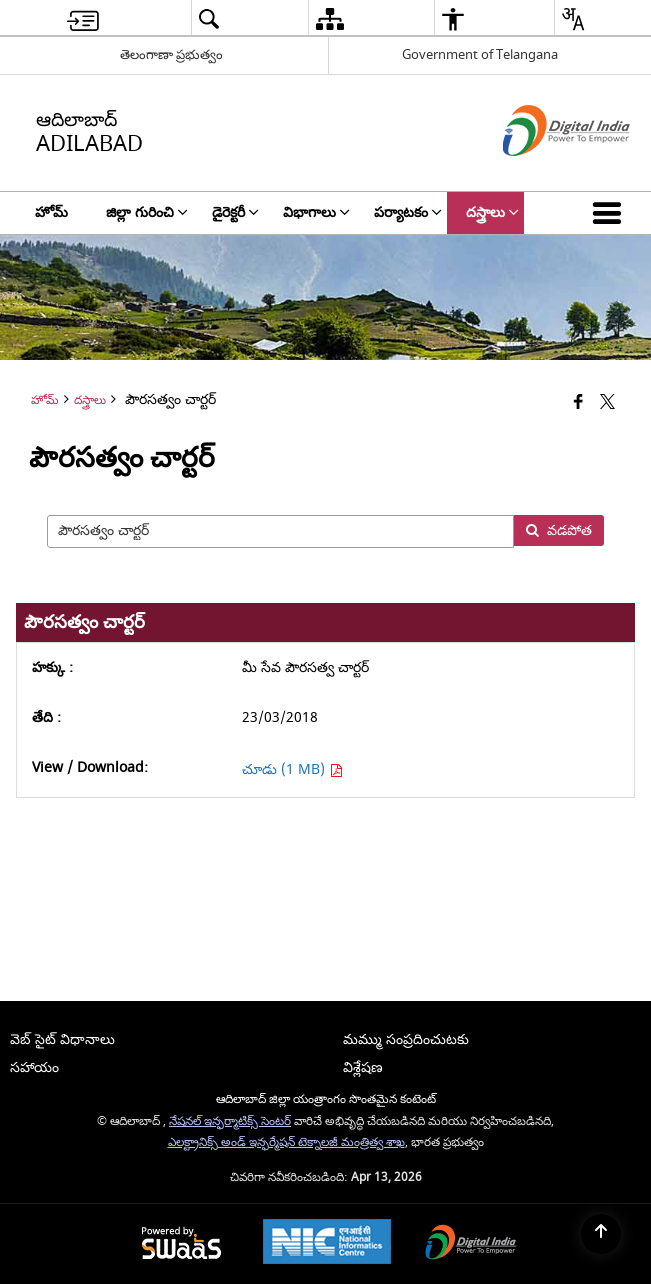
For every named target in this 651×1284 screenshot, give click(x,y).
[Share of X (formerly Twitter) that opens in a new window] (607, 402)
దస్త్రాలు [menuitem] (492, 212)
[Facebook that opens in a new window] (578, 402)
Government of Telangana (480, 54)
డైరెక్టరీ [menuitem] (235, 212)
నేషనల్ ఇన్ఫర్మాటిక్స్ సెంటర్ (230, 1121)
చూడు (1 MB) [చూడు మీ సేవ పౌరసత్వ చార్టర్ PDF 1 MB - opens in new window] (292, 769)
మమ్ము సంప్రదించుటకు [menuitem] (406, 1039)
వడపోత (558, 530)
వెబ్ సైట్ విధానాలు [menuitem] (62, 1039)
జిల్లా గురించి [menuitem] (147, 212)
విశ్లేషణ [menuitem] (363, 1067)
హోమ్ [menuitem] (51, 212)
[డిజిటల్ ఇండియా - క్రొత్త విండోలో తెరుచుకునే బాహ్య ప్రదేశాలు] (541, 173)
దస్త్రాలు (90, 400)
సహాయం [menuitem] (34, 1067)
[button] (611, 213)
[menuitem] (83, 18)
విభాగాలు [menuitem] (316, 212)
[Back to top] (601, 1234)
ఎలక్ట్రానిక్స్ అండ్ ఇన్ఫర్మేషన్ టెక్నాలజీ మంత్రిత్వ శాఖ (286, 1142)
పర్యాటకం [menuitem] (408, 212)
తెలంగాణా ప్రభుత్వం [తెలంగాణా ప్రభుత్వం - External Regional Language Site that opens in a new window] (171, 54)
